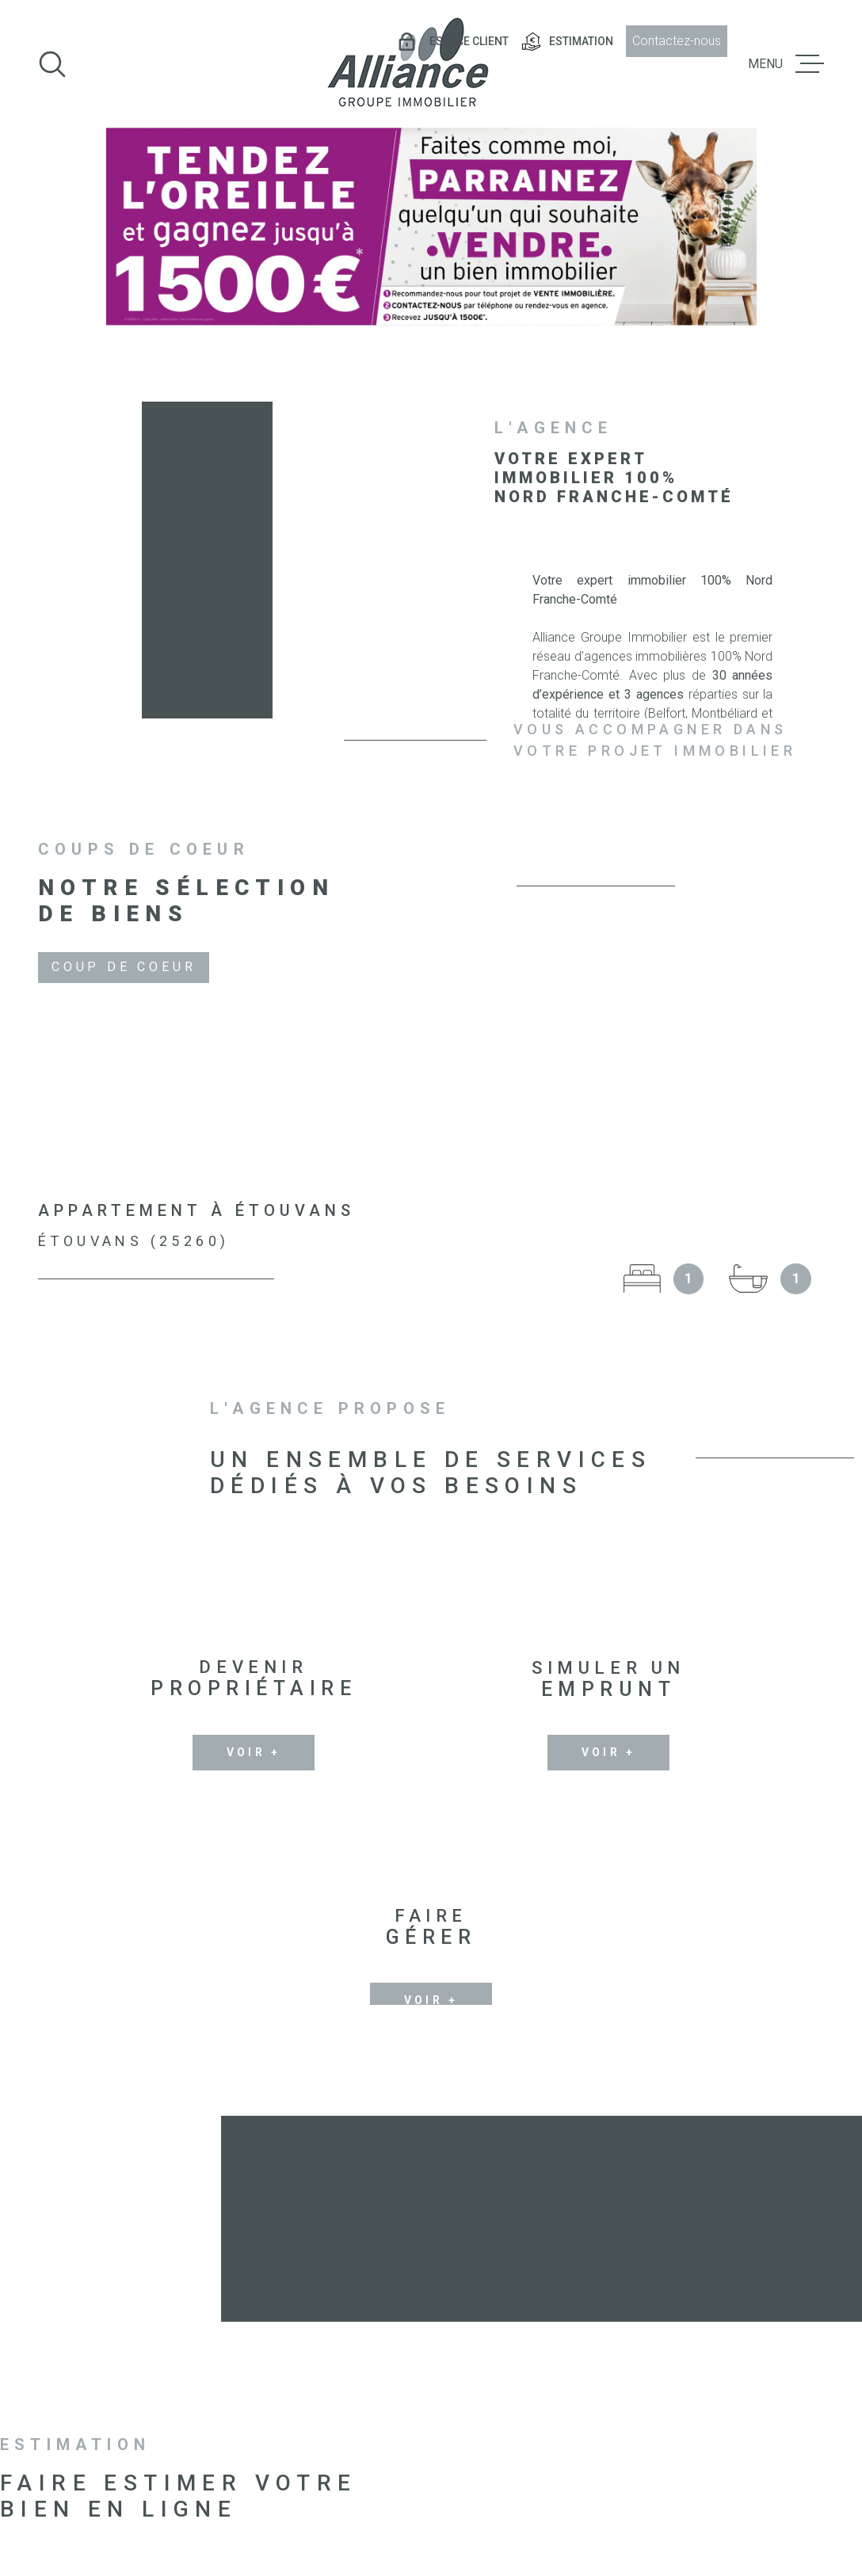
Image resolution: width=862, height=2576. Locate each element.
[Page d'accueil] (407, 64)
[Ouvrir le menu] (786, 64)
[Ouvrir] (52, 64)
